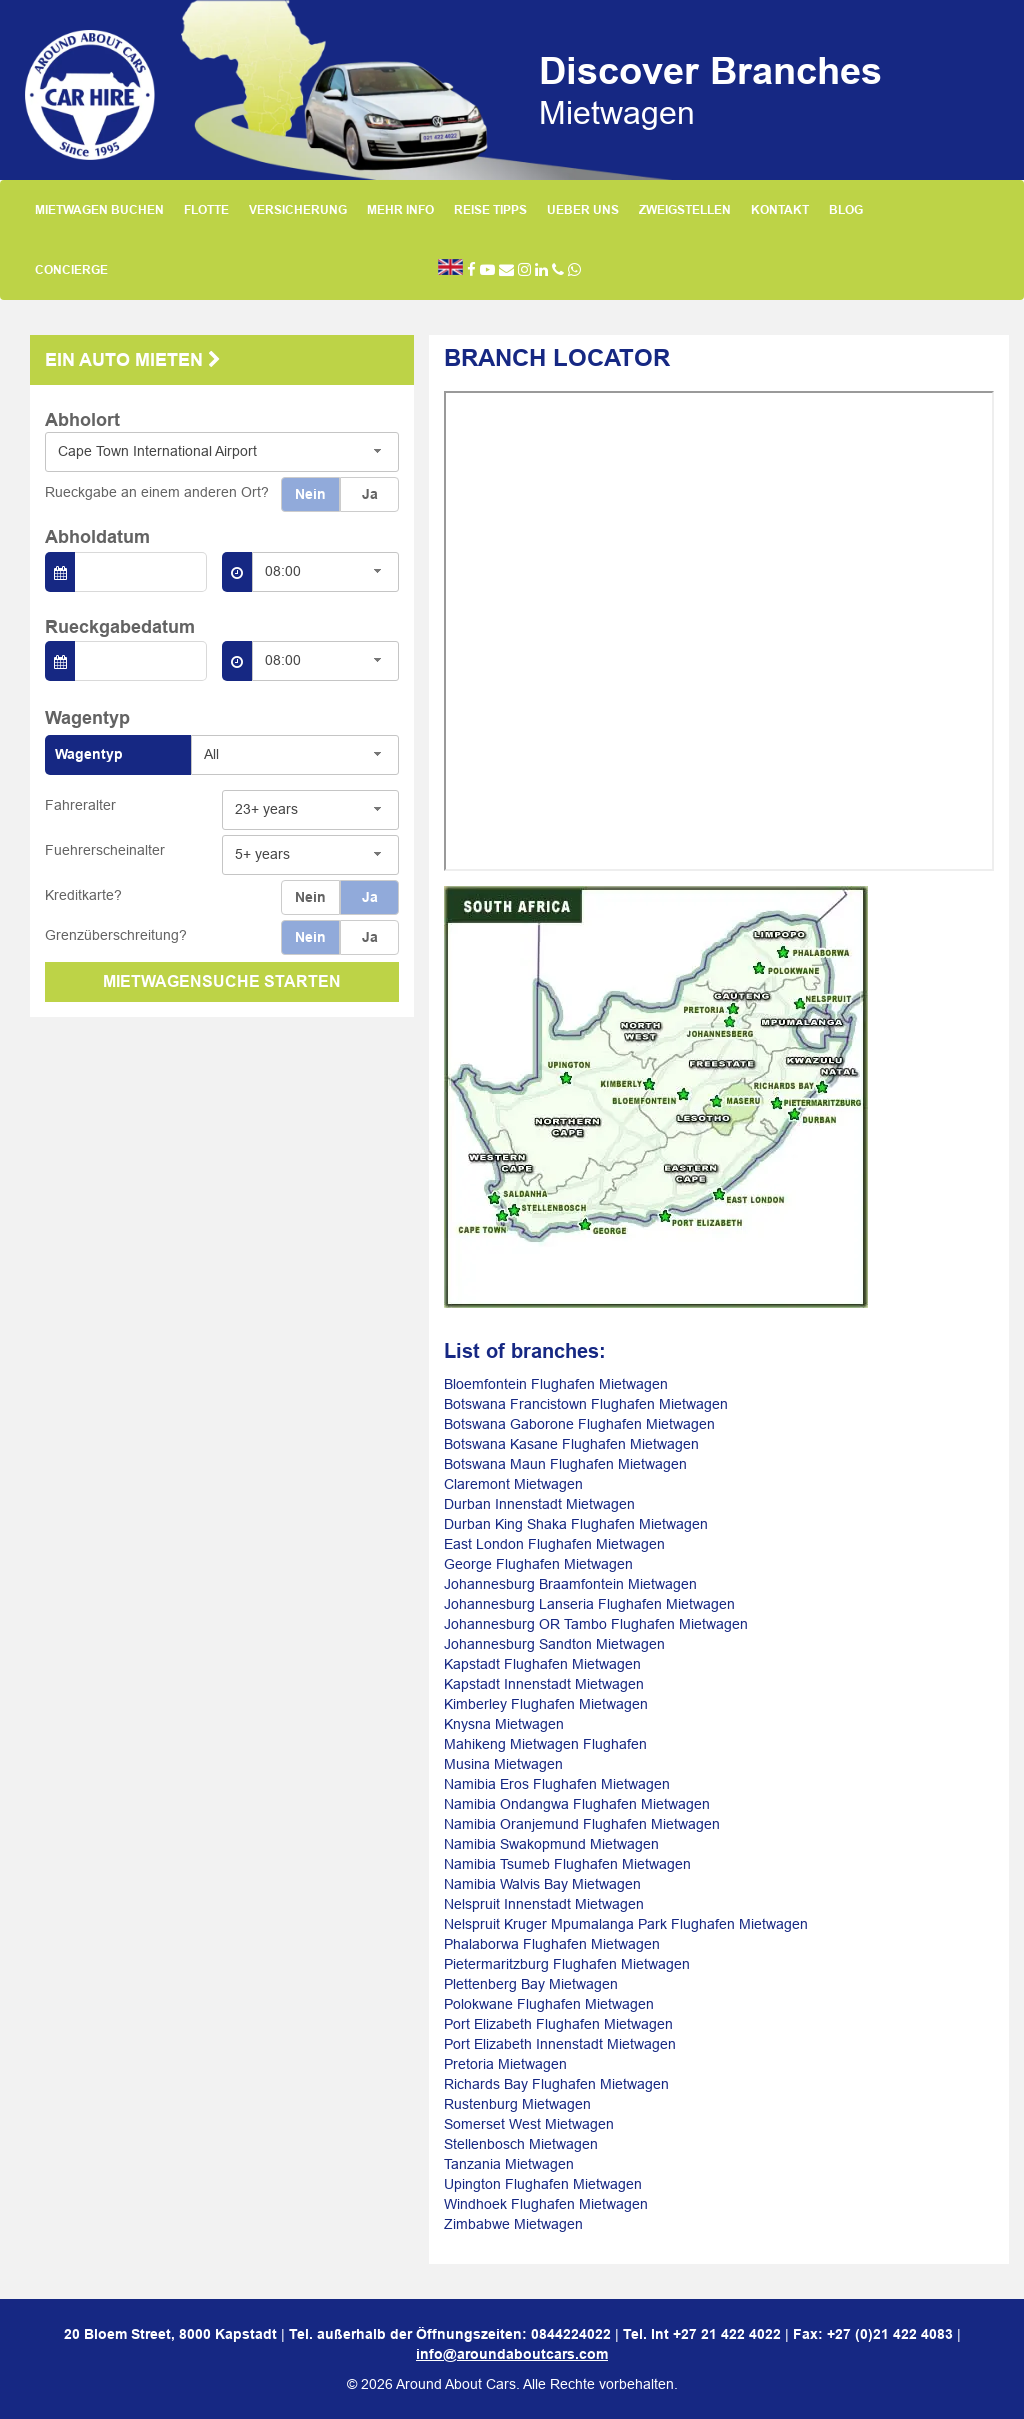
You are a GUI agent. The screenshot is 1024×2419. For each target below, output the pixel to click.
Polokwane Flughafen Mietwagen (549, 2004)
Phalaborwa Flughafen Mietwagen (552, 1944)
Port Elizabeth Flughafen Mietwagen (558, 2024)
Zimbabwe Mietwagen (513, 2224)
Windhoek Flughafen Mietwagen (546, 2204)
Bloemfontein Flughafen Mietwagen (556, 1384)
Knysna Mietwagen (504, 1724)
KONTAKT (780, 209)
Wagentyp (89, 754)
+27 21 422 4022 (727, 2334)
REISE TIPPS (490, 209)
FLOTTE (206, 209)
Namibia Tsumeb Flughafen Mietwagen (567, 1864)
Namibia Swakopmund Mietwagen (551, 1844)
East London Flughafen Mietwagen (554, 1544)
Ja (370, 494)
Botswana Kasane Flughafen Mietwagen (571, 1444)
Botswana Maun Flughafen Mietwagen (565, 1464)
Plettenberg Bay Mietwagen (531, 1984)
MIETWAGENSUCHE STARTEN (222, 981)
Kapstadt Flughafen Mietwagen (542, 1664)
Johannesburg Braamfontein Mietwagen (570, 1584)
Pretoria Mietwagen (505, 2064)
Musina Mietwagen (503, 1764)
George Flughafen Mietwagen (538, 1564)
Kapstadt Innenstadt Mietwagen (544, 1684)
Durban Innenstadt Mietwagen (539, 1504)
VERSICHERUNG (298, 209)
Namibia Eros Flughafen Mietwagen (557, 1784)
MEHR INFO (400, 209)
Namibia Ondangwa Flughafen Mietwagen (577, 1804)
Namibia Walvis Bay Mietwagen (542, 1884)
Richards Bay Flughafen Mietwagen (556, 2084)
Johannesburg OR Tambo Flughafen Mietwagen (596, 1624)
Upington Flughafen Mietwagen (543, 2184)
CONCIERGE (71, 269)
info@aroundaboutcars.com (512, 2354)
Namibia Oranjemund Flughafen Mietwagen (582, 1824)
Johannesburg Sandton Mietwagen (554, 1644)
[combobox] (222, 452)
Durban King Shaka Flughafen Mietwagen (576, 1524)
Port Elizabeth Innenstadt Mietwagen (560, 2044)
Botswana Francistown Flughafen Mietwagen (586, 1404)
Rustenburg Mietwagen (517, 2104)
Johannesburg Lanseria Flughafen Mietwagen (589, 1604)
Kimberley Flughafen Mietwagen (546, 1704)
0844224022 (571, 2334)
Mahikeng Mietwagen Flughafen (545, 1744)
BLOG (846, 209)
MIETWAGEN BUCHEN (99, 209)
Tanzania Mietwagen (509, 2164)
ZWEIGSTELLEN (685, 209)
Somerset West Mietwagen (529, 2124)
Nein (310, 494)
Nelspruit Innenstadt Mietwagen (544, 1904)
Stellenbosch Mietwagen (521, 2144)
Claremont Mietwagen (513, 1484)
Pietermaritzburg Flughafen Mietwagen (567, 1964)
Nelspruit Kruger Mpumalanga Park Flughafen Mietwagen (626, 1924)
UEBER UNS (583, 209)
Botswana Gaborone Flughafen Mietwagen (579, 1424)
